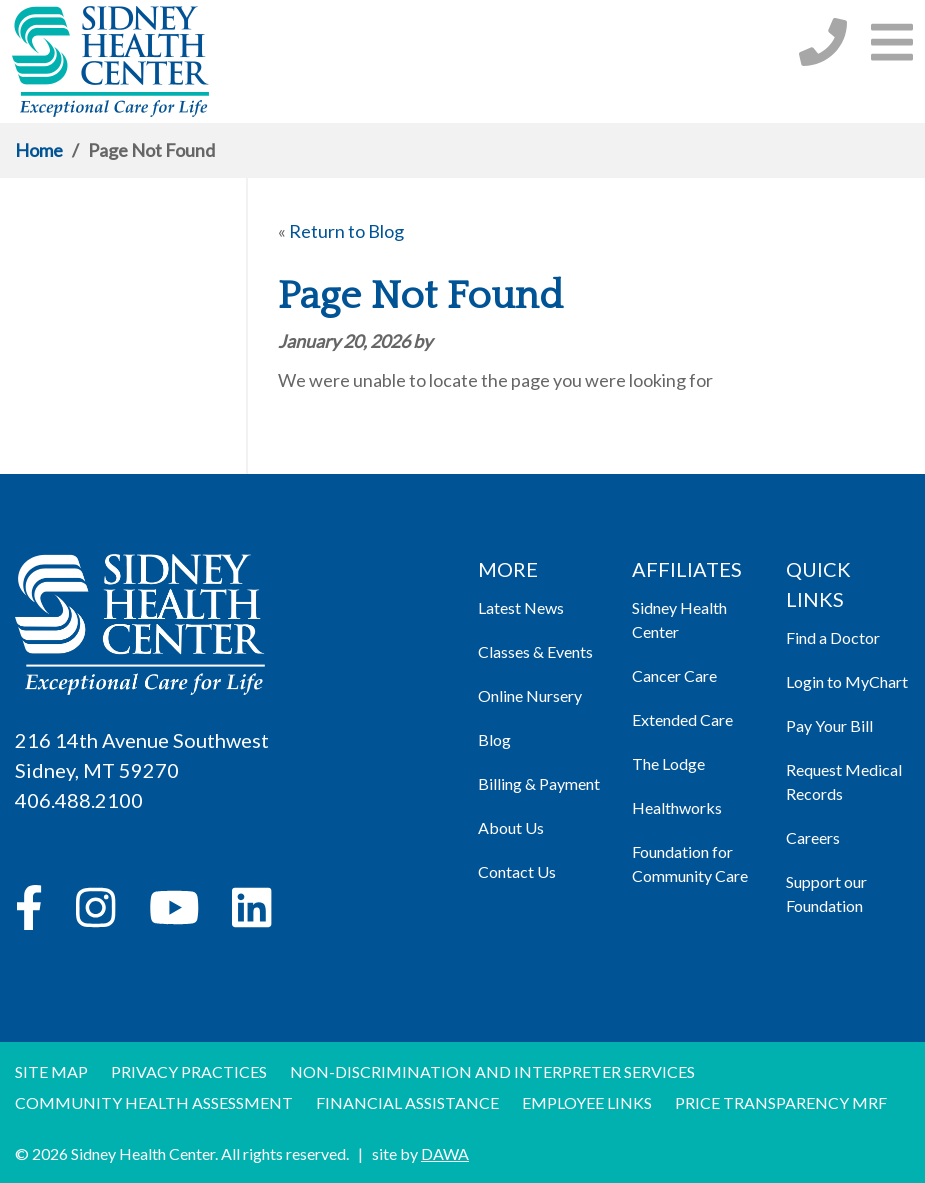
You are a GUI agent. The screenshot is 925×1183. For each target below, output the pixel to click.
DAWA (445, 1153)
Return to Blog (346, 231)
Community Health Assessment (154, 1102)
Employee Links (587, 1102)
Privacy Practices (189, 1071)
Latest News (521, 607)
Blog (494, 739)
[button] (892, 41)
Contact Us (517, 871)
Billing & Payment (539, 783)
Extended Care (682, 719)
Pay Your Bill (829, 725)
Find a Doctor (833, 637)
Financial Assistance (407, 1102)
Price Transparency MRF (781, 1102)
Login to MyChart (847, 681)
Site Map (51, 1071)
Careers (813, 837)
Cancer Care (674, 675)
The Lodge (668, 763)
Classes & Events (535, 651)
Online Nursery (530, 695)
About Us (511, 827)
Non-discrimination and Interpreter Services (492, 1071)
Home (39, 150)
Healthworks (677, 807)
